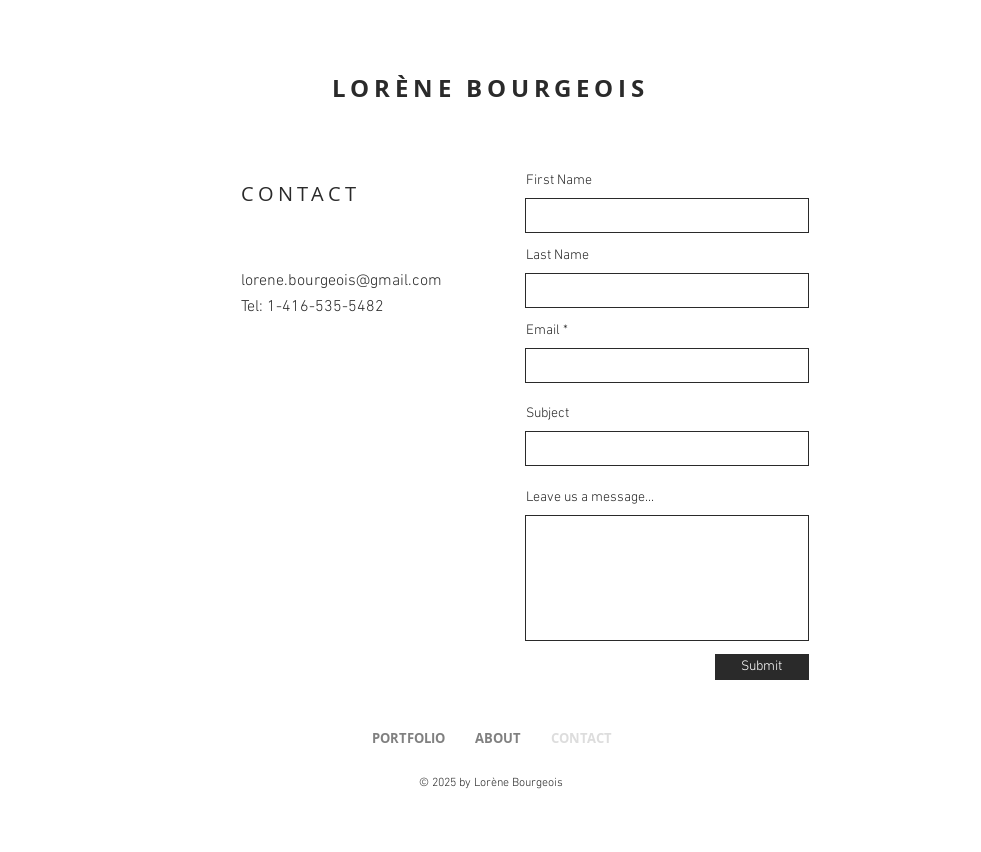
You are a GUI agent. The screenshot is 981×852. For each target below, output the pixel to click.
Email (543, 331)
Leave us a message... (590, 498)
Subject (547, 414)
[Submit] (762, 667)
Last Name (557, 256)
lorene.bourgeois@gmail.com (341, 281)
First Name (559, 181)
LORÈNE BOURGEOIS (490, 88)
